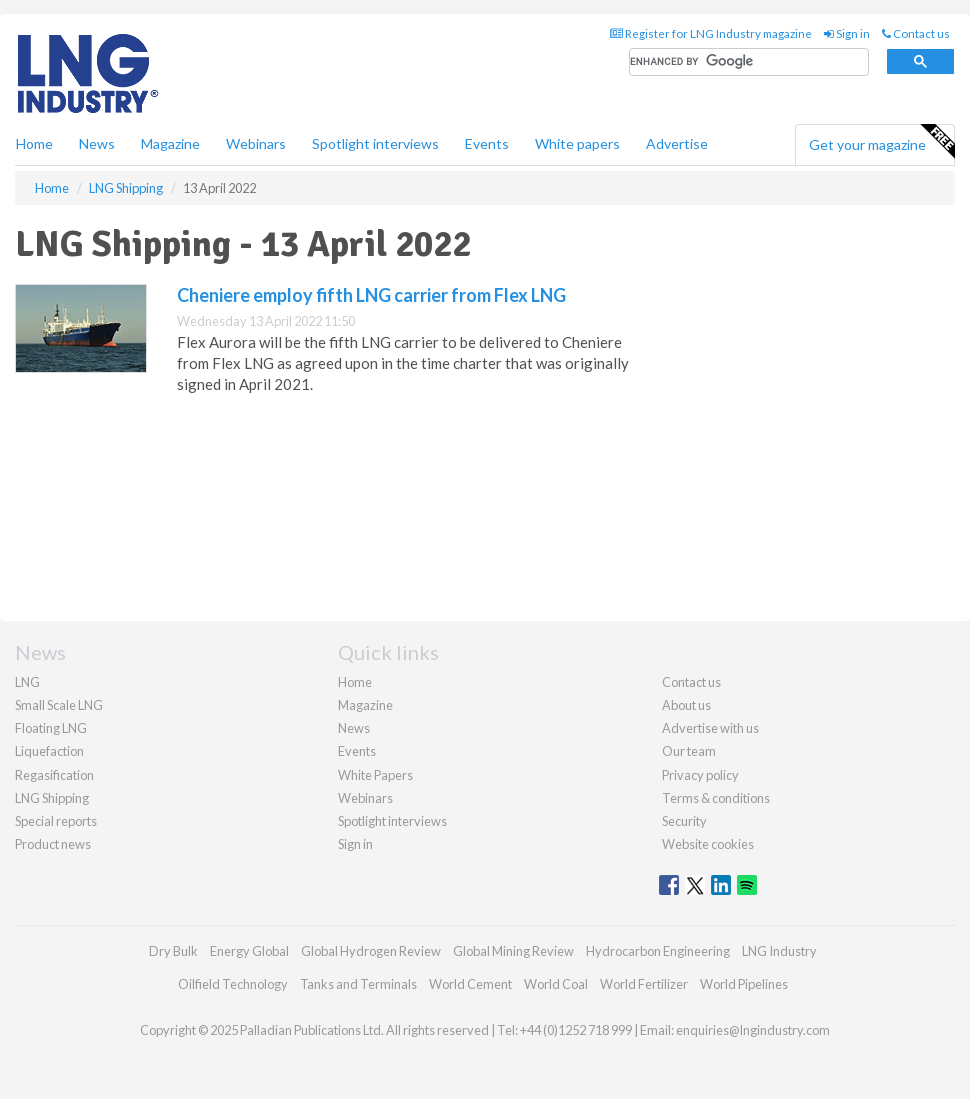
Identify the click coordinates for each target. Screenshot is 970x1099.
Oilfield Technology (233, 984)
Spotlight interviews (375, 143)
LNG (27, 682)
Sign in (847, 33)
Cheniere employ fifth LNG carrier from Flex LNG (371, 295)
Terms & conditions (716, 798)
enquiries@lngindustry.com (753, 1030)
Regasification (54, 775)
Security (684, 821)
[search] (749, 62)
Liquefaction (49, 751)
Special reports (56, 821)
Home (34, 143)
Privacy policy (700, 775)
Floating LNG (51, 728)
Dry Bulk (173, 951)
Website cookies (708, 844)
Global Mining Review (513, 951)
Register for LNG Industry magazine (711, 33)
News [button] (97, 143)
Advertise (677, 143)
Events (487, 143)
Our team (689, 751)
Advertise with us (710, 728)
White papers (577, 143)
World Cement (470, 984)
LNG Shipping (52, 798)
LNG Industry (779, 951)
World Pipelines (744, 984)
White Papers (375, 775)
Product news (53, 844)
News (354, 728)
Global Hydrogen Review (371, 951)
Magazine (170, 143)
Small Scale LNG (59, 705)
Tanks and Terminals (358, 984)
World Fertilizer (644, 984)
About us (686, 705)
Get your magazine (881, 142)
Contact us (916, 33)
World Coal (556, 984)
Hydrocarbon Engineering (658, 951)
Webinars (256, 143)
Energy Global (249, 951)
